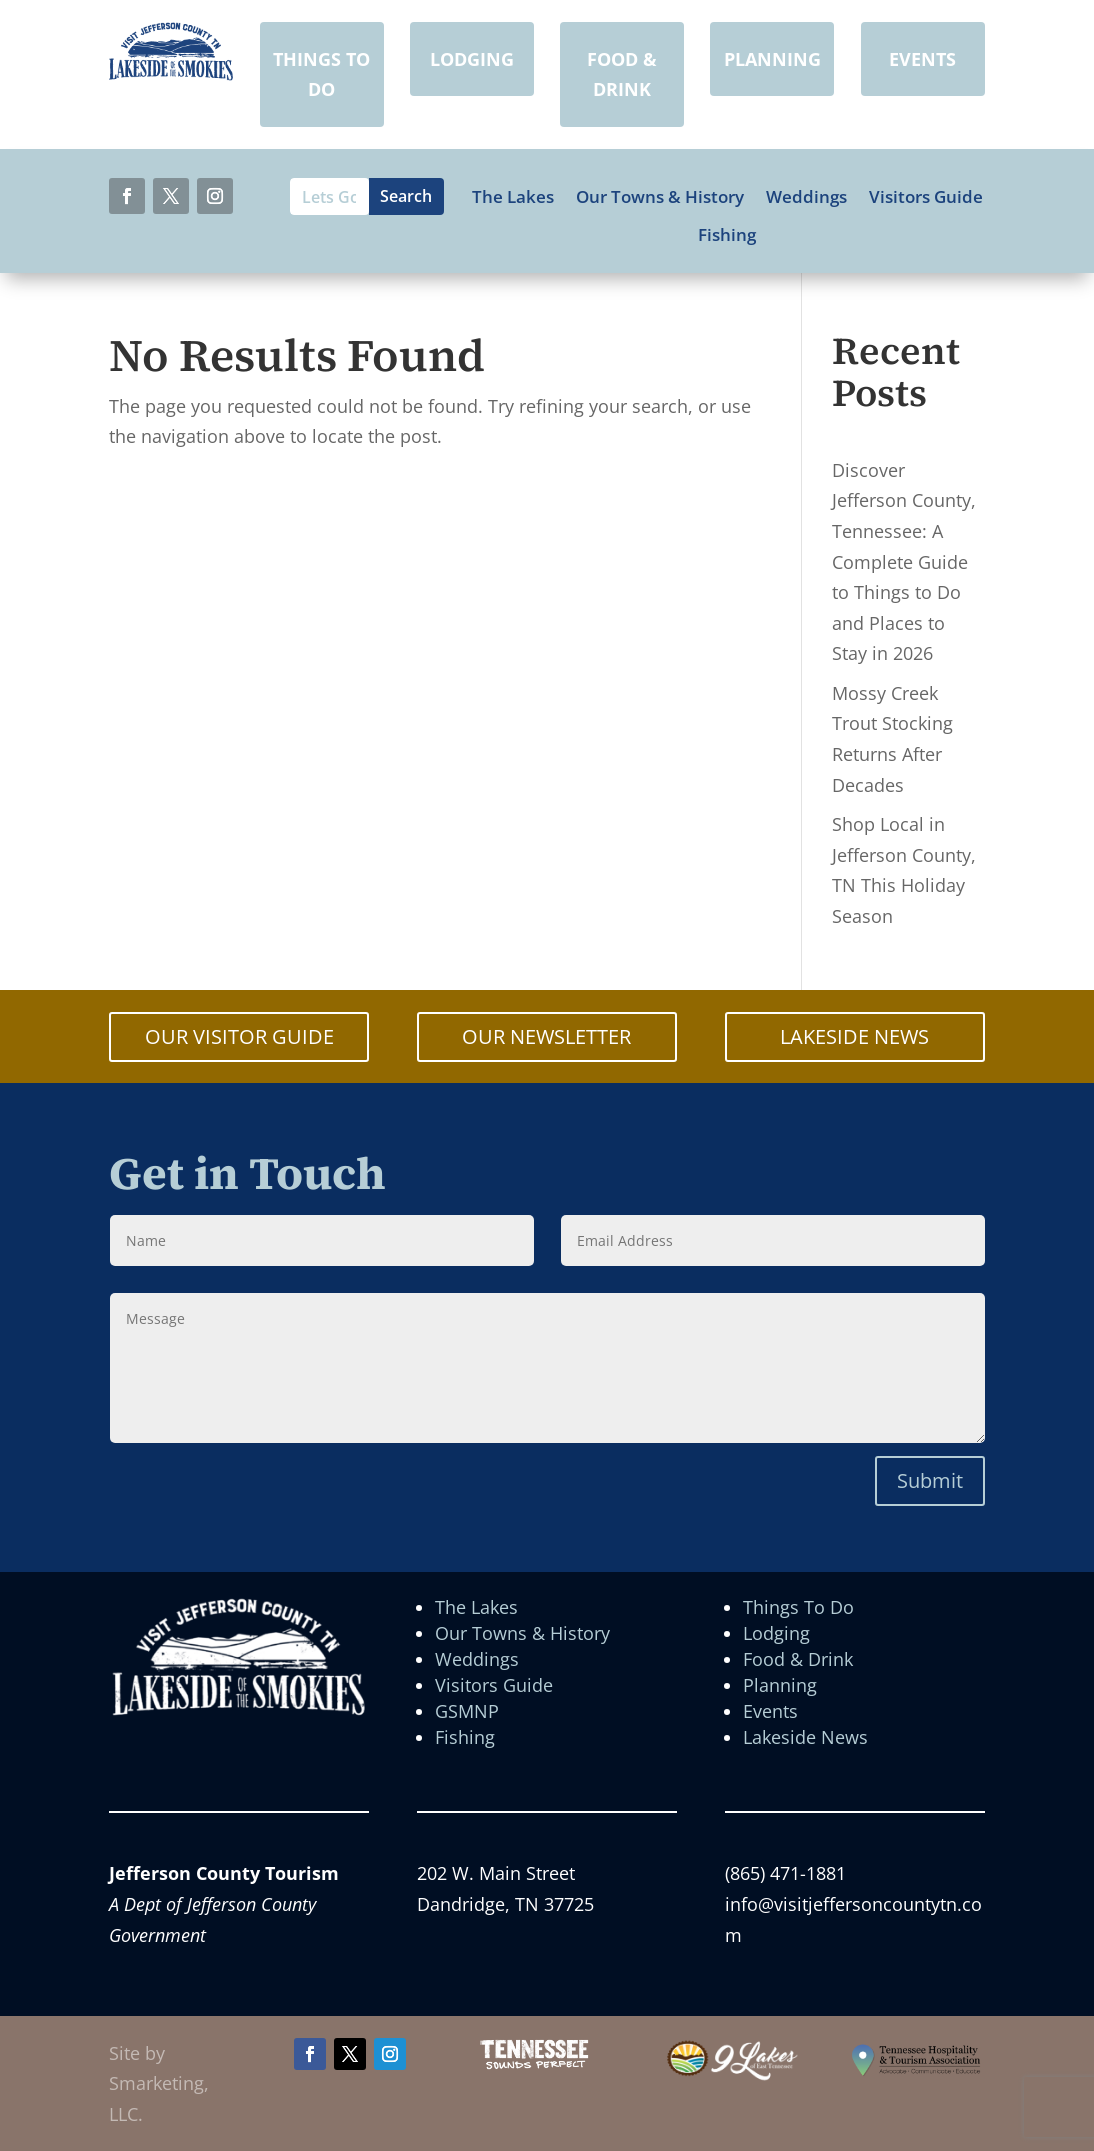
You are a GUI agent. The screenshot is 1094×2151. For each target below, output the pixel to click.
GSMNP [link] (467, 1711)
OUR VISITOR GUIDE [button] (239, 1036)
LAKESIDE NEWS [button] (854, 1036)
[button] (127, 196)
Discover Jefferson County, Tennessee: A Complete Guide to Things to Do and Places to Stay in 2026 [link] (904, 562)
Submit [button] (930, 1480)
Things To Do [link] (798, 1607)
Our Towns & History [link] (660, 197)
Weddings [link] (806, 197)
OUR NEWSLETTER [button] (546, 1036)
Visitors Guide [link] (926, 197)
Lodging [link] (776, 1633)
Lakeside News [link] (805, 1737)
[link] (171, 74)
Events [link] (770, 1711)
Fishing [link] (727, 235)
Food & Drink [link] (798, 1659)
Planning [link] (780, 1685)
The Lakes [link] (513, 197)
